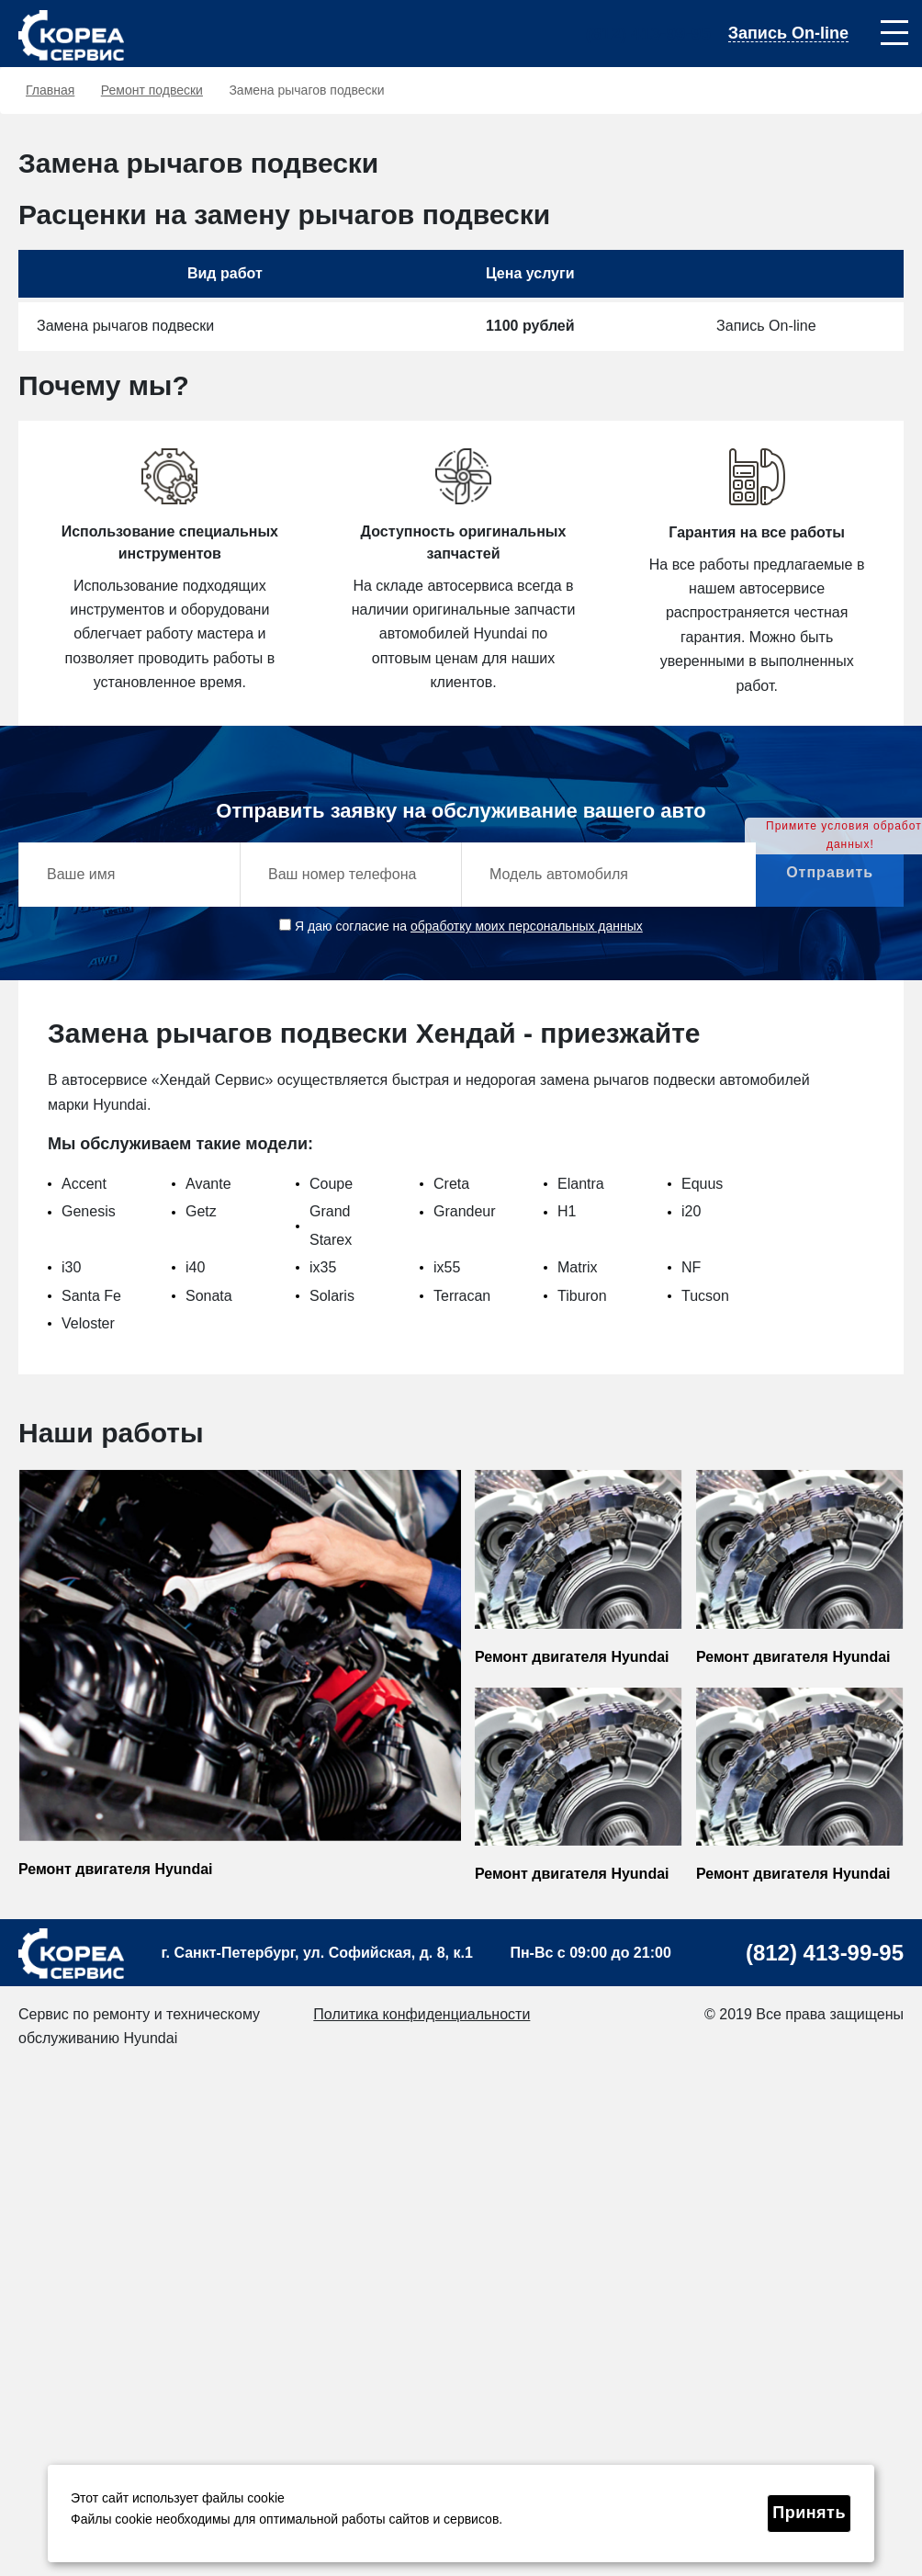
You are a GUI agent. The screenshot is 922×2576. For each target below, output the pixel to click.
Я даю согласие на (461, 926)
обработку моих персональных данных (526, 926)
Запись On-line (788, 33)
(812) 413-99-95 (648, 33)
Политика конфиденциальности (421, 2014)
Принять (809, 2512)
